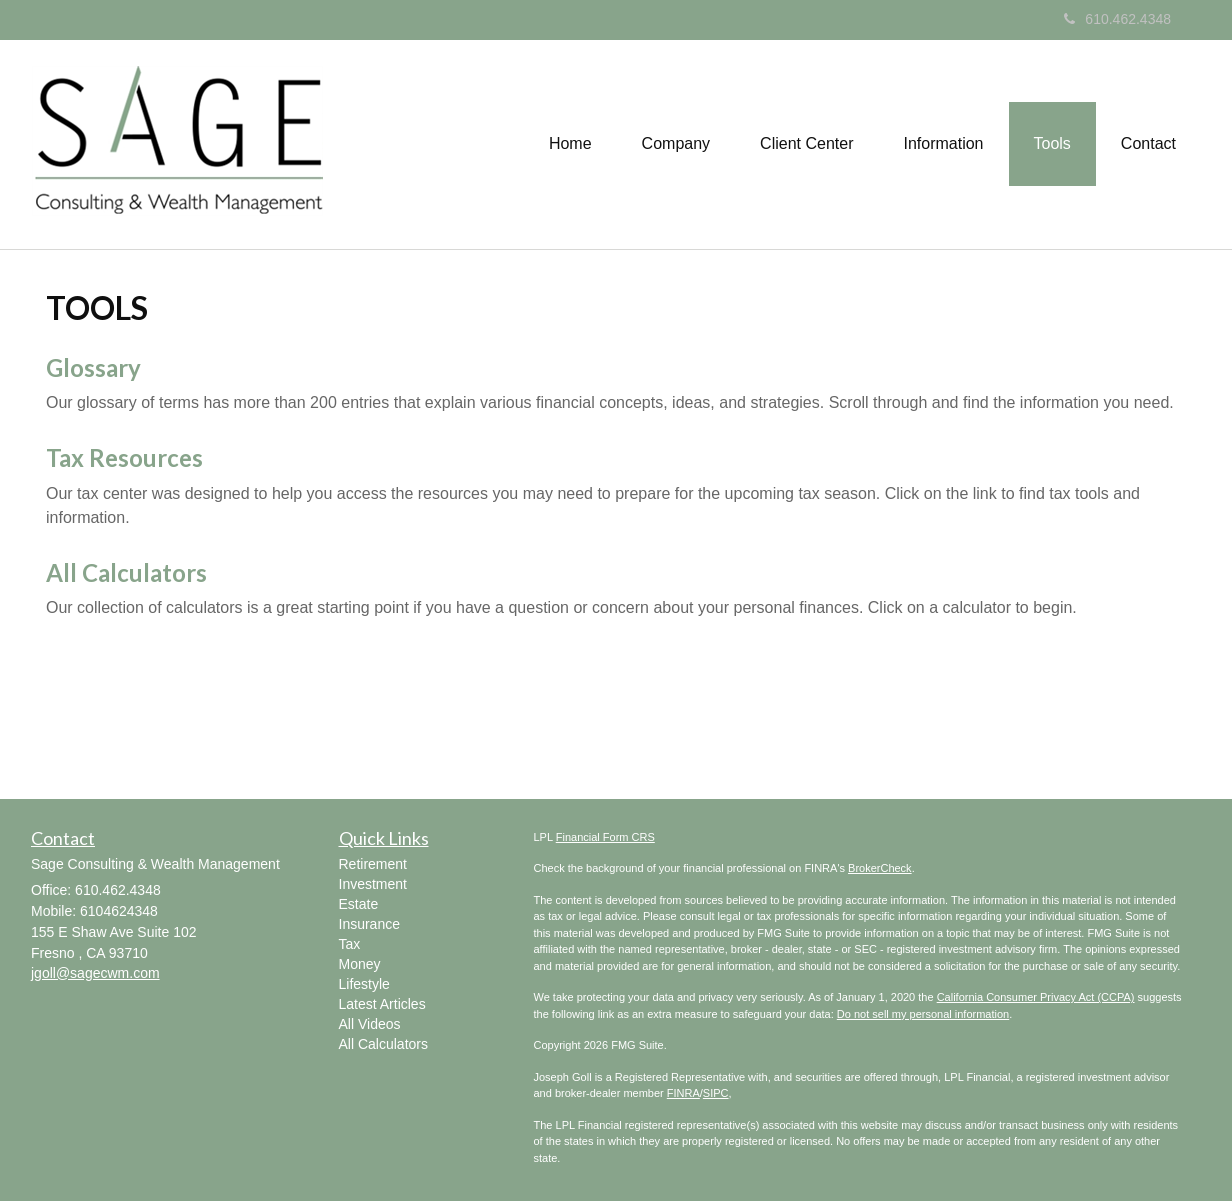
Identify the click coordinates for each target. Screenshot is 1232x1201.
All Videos (370, 1024)
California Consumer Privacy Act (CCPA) (1036, 997)
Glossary (93, 367)
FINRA (683, 1093)
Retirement (373, 864)
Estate (359, 904)
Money (360, 964)
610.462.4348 (1117, 19)
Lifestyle (364, 984)
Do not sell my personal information (923, 1014)
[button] (676, 144)
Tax (350, 944)
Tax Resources (124, 457)
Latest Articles (382, 1004)
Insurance (369, 924)
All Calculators (126, 572)
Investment (373, 884)
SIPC (716, 1093)
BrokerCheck (880, 868)
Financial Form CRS (605, 837)
